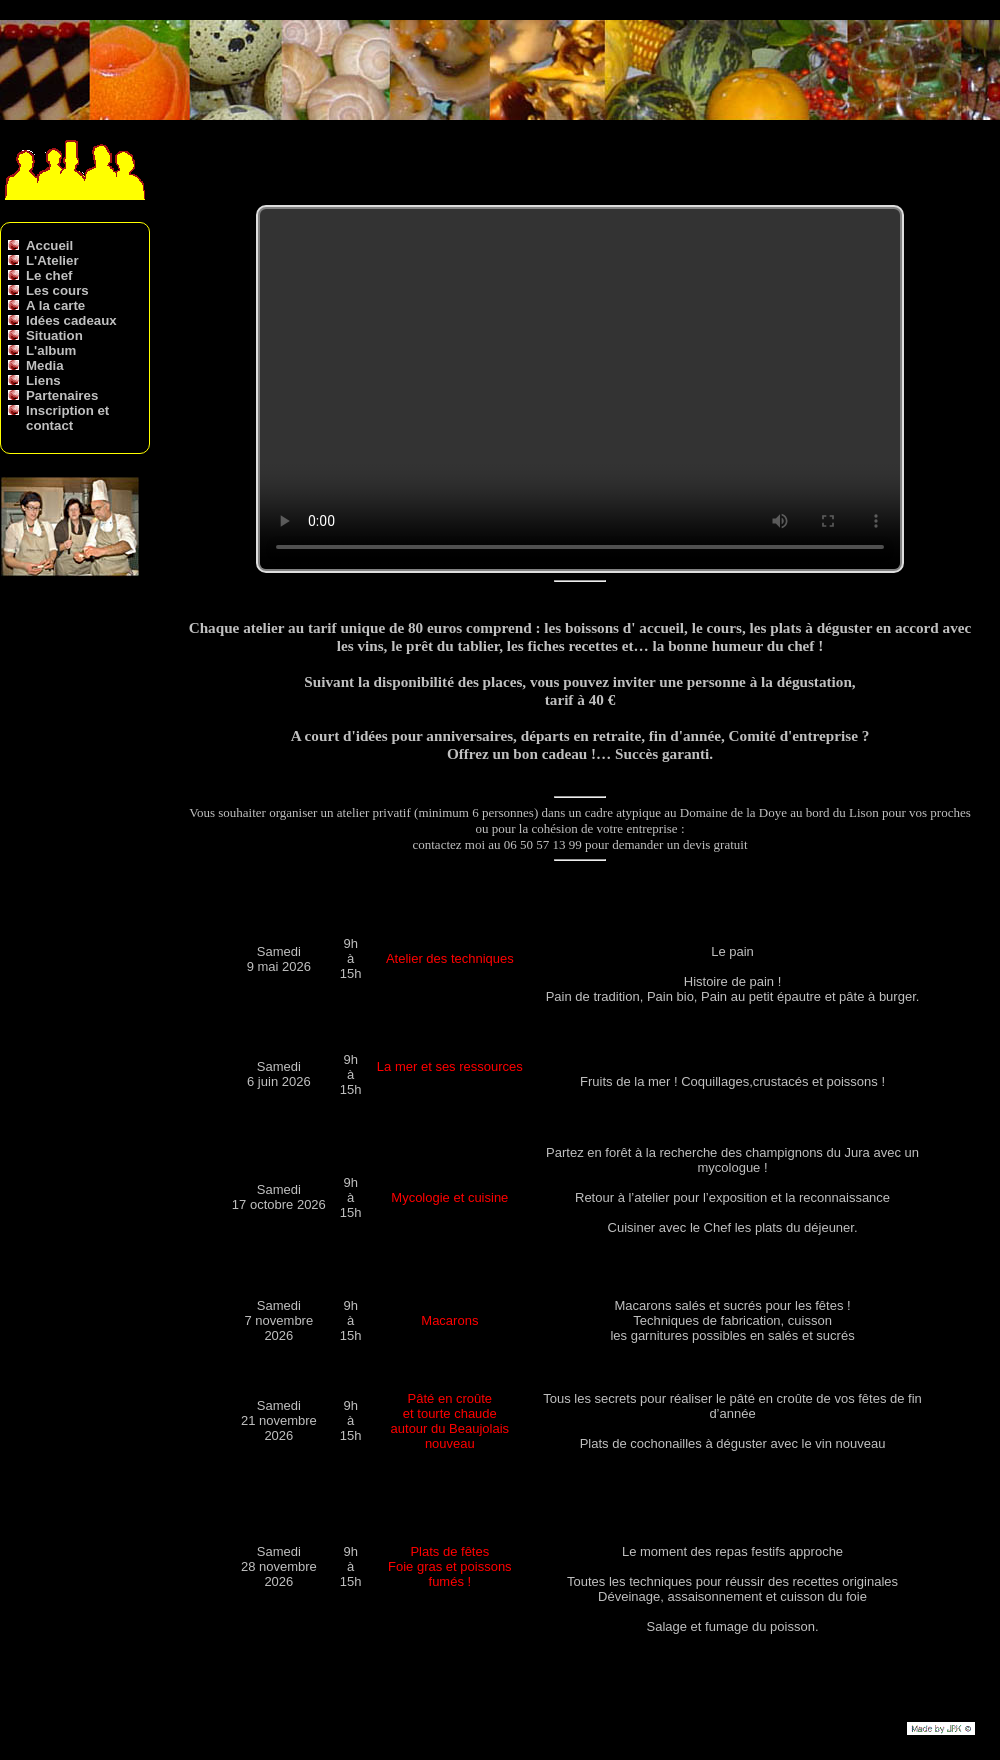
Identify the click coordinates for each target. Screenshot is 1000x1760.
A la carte (55, 305)
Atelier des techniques (450, 958)
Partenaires (62, 395)
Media (45, 365)
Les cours (57, 290)
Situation (54, 335)
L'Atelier (52, 260)
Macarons (449, 1320)
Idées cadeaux (71, 320)
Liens (43, 380)
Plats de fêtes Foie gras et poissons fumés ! (450, 1566)
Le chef (49, 275)
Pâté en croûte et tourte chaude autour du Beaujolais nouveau (450, 1421)
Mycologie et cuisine (449, 1197)
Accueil (49, 245)
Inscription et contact (67, 418)
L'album (51, 350)
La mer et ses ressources (450, 1066)
